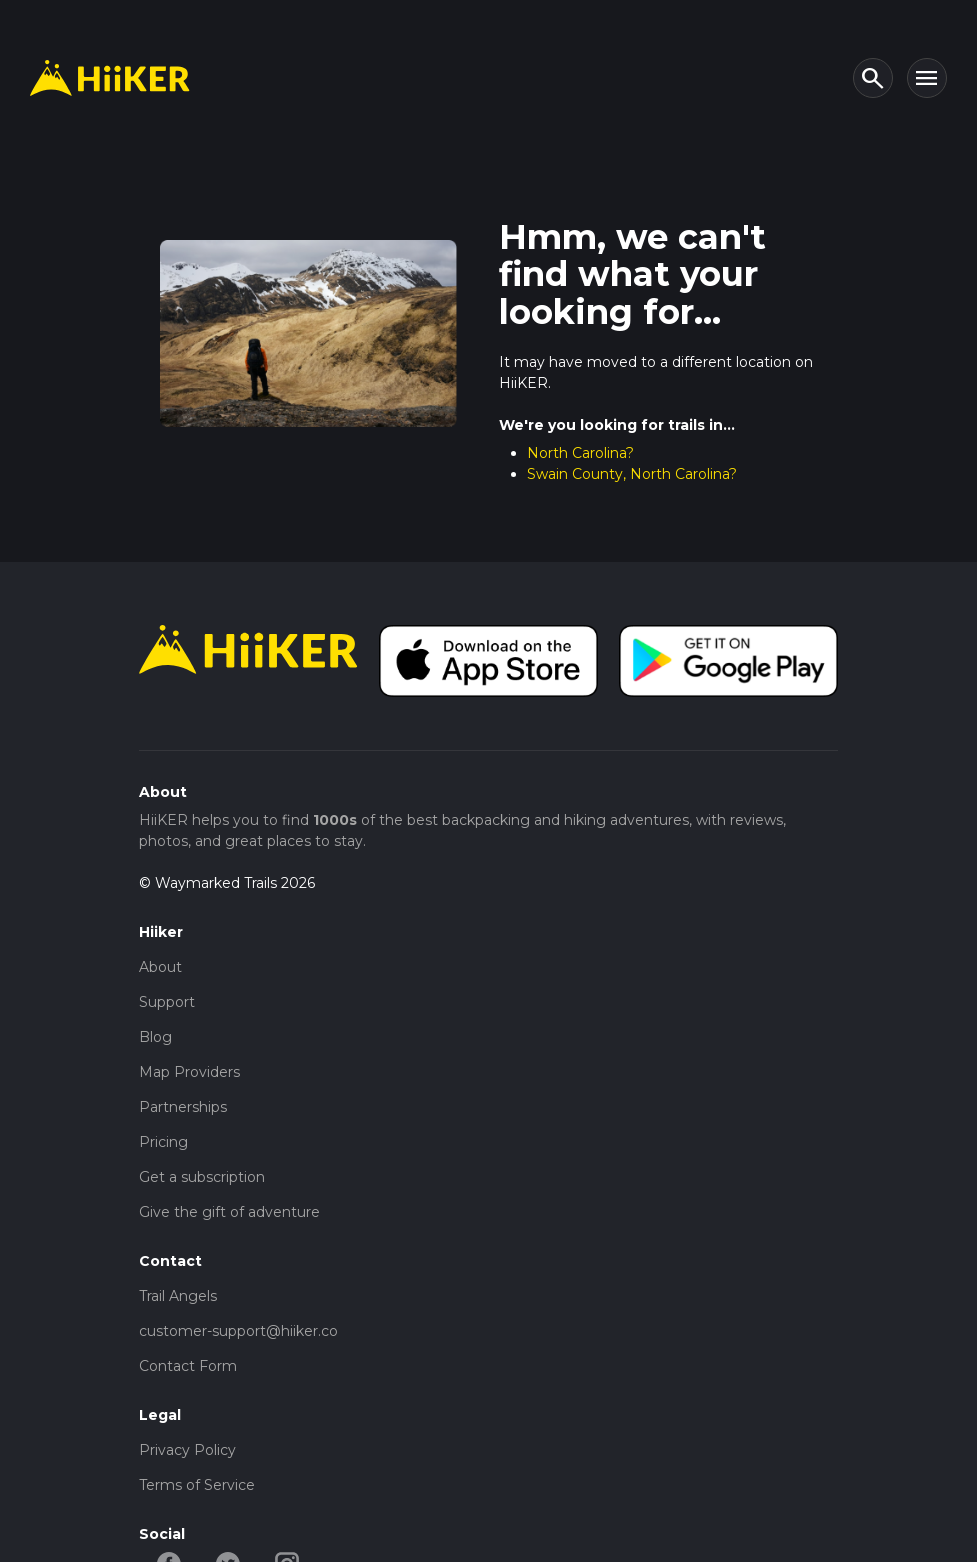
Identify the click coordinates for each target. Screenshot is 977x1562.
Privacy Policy (187, 1450)
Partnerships (183, 1107)
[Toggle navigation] (927, 78)
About (160, 967)
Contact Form (188, 1366)
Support (167, 1002)
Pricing (163, 1142)
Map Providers (189, 1072)
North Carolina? (580, 453)
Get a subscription (202, 1177)
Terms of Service (197, 1485)
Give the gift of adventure (229, 1212)
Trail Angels (178, 1296)
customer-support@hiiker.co (238, 1331)
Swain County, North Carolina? (632, 474)
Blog (155, 1037)
